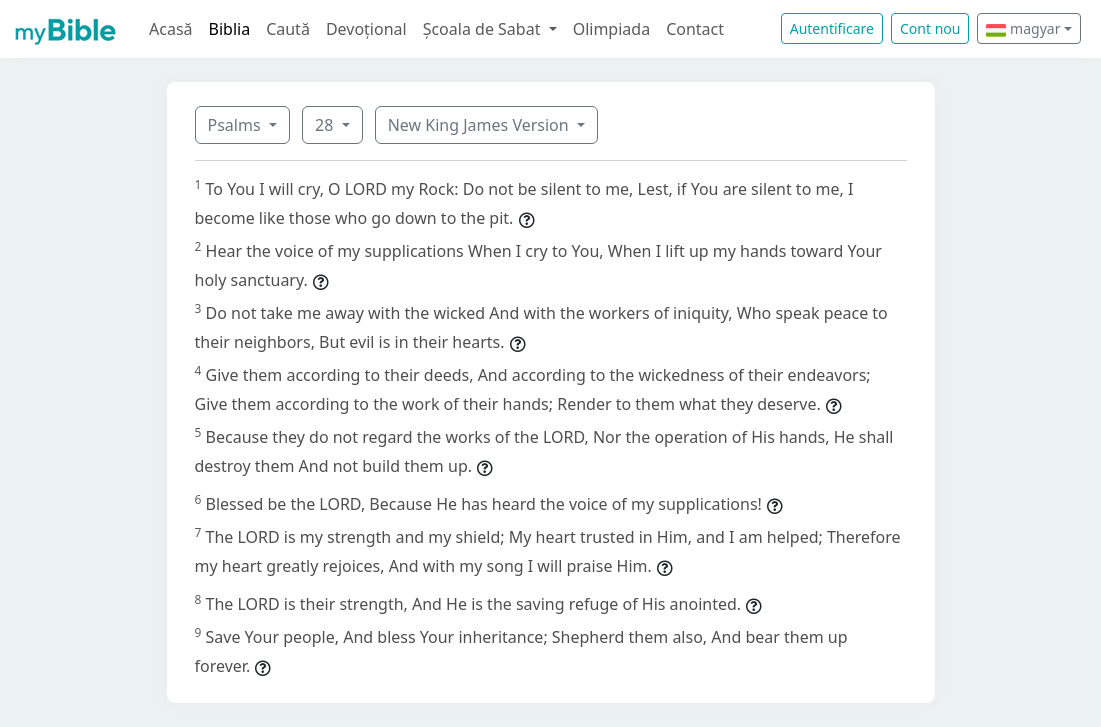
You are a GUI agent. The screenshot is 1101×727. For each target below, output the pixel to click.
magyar (1023, 28)
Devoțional (366, 29)
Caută (288, 29)
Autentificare (832, 28)
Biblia (230, 29)
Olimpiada (611, 29)
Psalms (236, 125)
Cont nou (930, 28)
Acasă (171, 29)
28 (326, 125)
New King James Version (480, 125)
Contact (695, 29)
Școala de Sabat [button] (484, 29)
